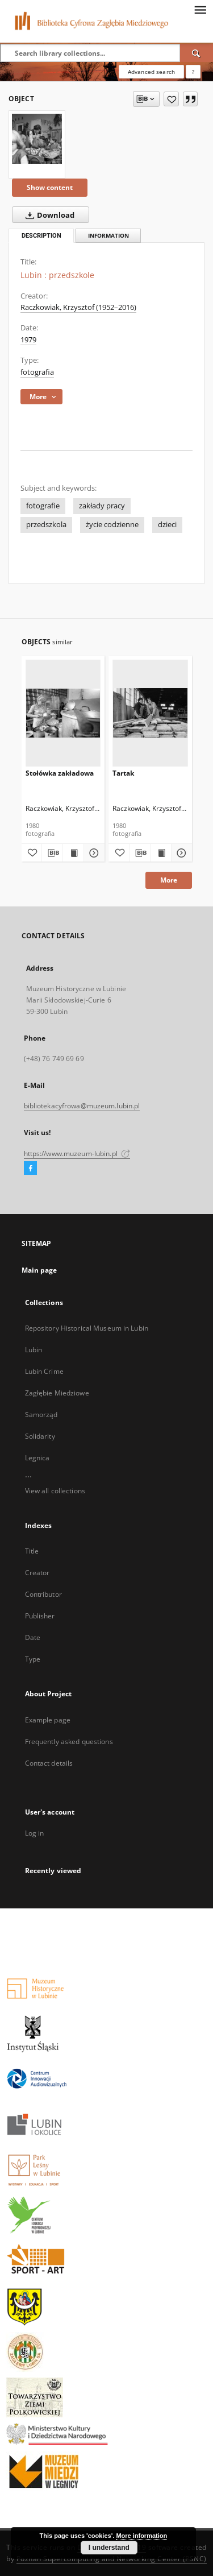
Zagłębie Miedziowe (57, 1393)
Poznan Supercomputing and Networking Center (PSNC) (111, 2558)
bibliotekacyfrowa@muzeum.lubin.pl (82, 1106)
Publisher (40, 1616)
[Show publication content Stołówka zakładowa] (73, 853)
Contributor (43, 1594)
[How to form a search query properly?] (193, 71)
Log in (34, 1833)
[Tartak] (150, 712)
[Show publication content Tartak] (161, 853)
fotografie (43, 506)
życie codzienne (112, 524)
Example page (47, 1720)
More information (141, 2535)
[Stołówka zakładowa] (63, 712)
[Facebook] (30, 1168)
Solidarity (40, 1436)
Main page (39, 1270)
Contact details (49, 1763)
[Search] (196, 53)
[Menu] (200, 9)
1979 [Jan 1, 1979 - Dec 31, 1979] (28, 340)
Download (47, 215)
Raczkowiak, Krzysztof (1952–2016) (78, 307)
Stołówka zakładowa (60, 773)
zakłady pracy (102, 506)
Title (32, 1551)
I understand (109, 2548)
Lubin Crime (44, 1371)
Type (32, 1659)
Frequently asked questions (69, 1741)
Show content (50, 187)
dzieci (167, 524)
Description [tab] (41, 235)
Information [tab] (108, 235)
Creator (37, 1572)
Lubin (34, 1350)
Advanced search (151, 72)
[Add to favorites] (171, 99)
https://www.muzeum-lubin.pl (77, 1153)
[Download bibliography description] (52, 853)
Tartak (123, 773)
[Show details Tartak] (180, 853)
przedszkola (46, 524)
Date (32, 1637)
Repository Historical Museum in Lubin (86, 1328)
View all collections (55, 1491)
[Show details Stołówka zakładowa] (92, 853)
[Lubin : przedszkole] (37, 139)
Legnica (37, 1458)
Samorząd (41, 1414)
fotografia (37, 372)
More (168, 880)
